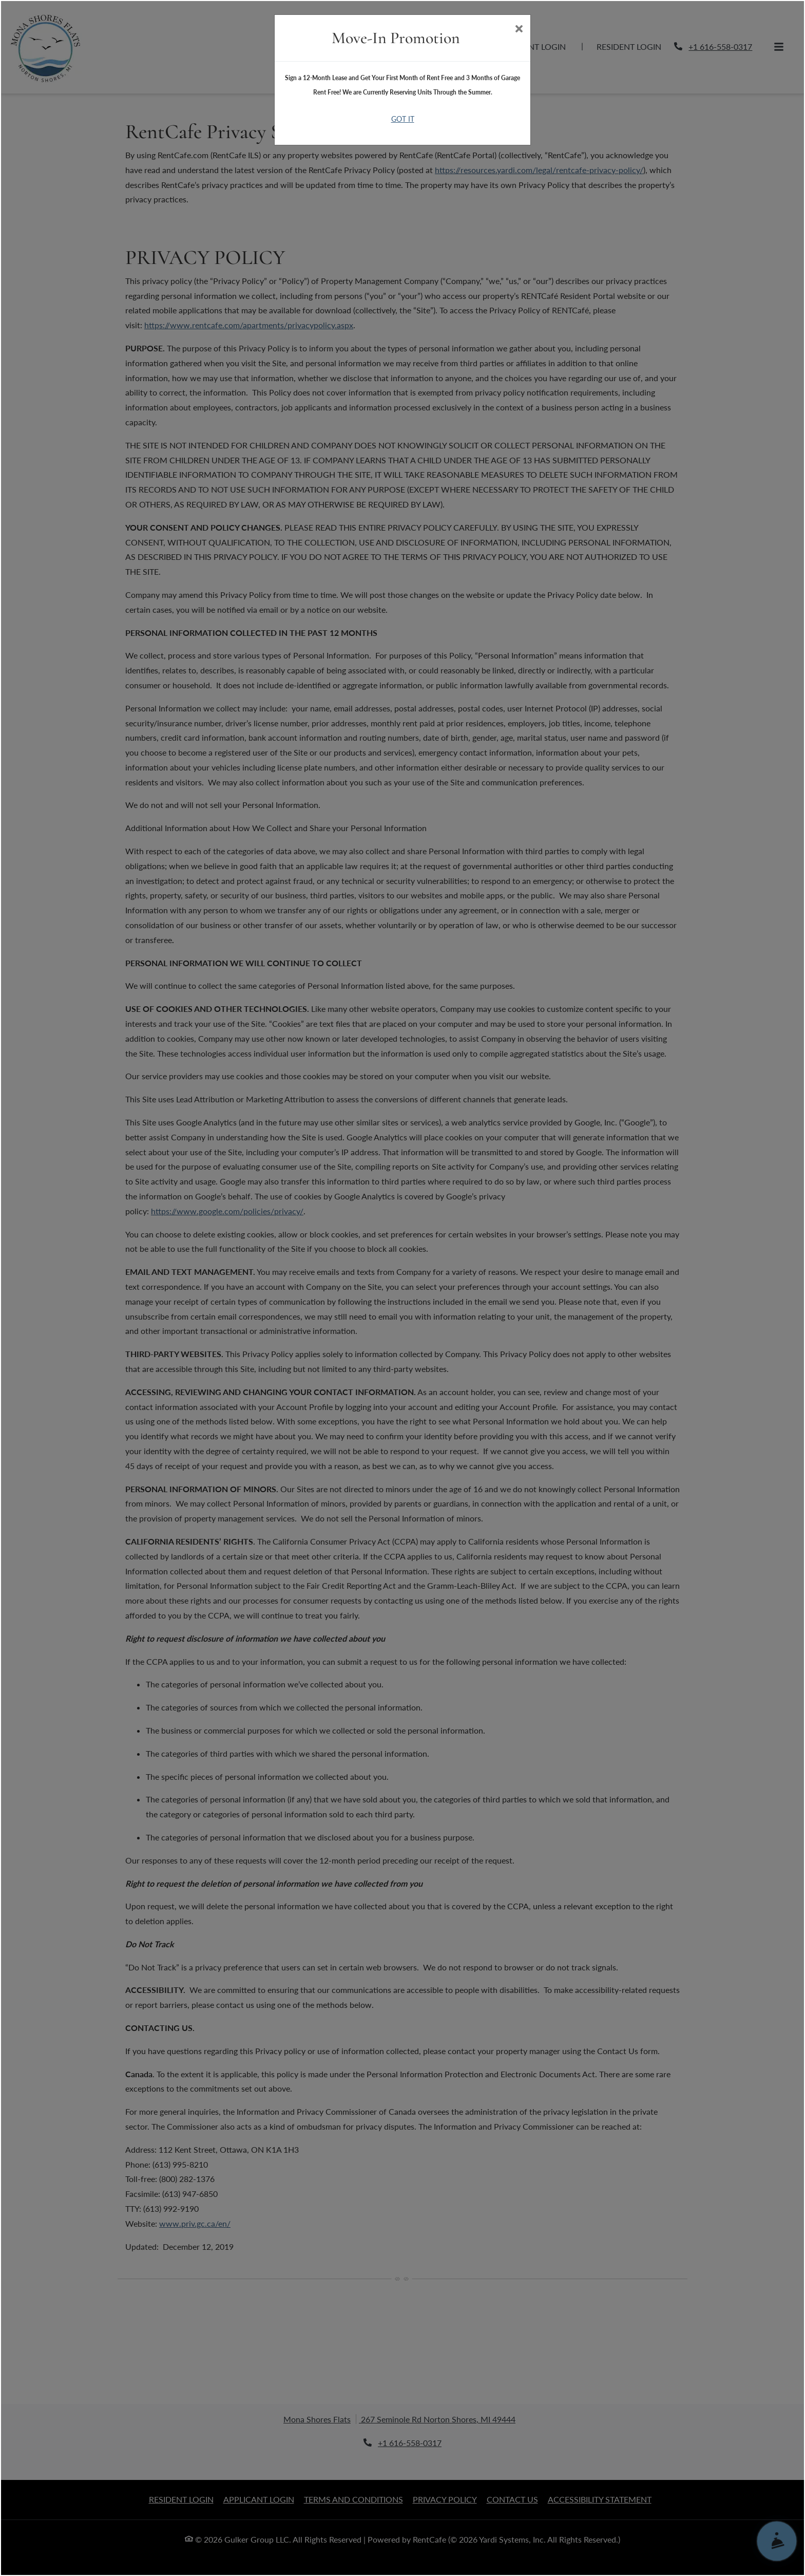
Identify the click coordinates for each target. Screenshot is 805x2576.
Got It (402, 119)
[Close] (518, 29)
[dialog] (402, 1288)
